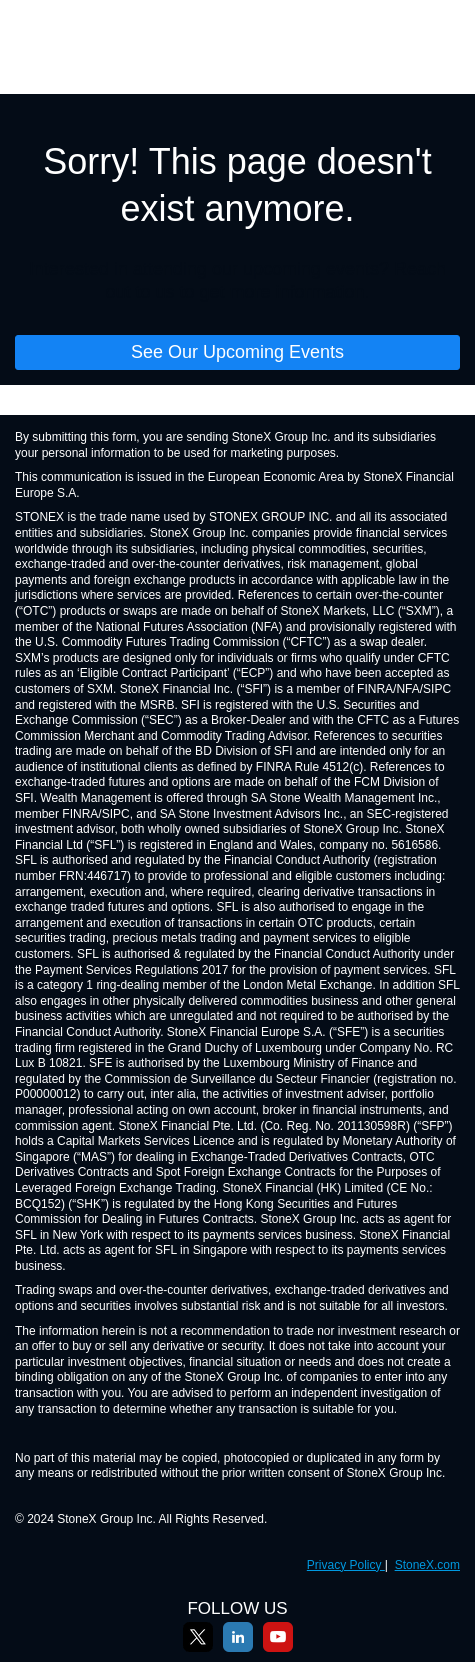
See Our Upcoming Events (237, 352)
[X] (198, 1648)
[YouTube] (278, 1648)
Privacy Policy (346, 1565)
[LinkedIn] (238, 1648)
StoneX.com (427, 1565)
